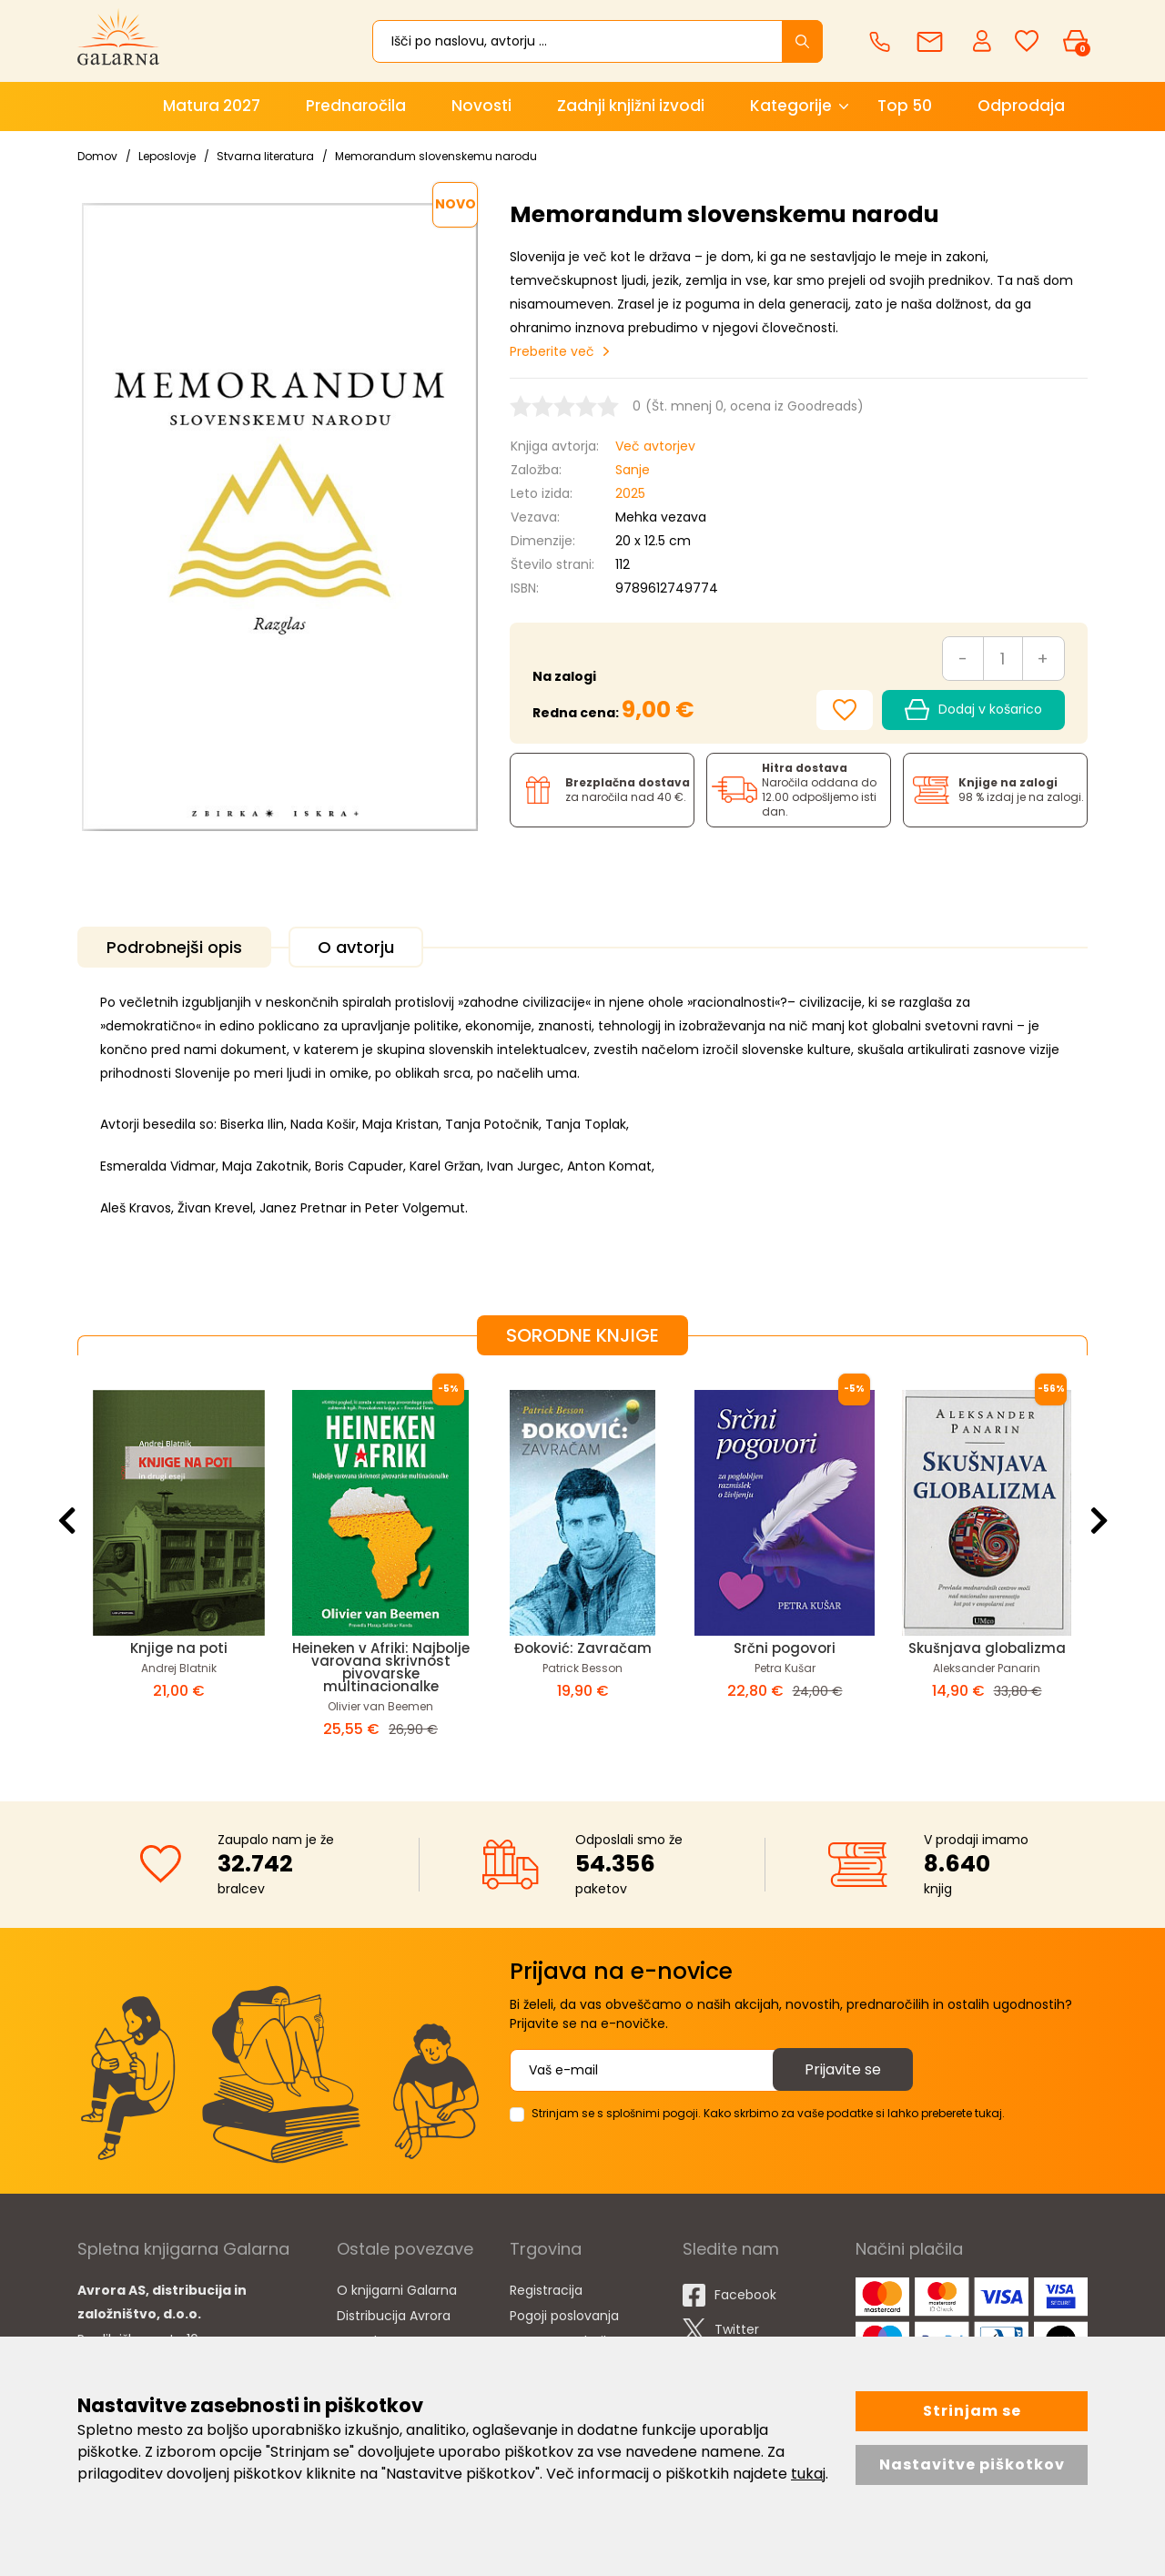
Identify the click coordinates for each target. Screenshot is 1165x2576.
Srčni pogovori (785, 1648)
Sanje (632, 470)
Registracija (546, 2290)
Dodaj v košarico (973, 710)
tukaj (808, 2473)
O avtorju (356, 947)
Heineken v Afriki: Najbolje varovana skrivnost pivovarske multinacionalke (381, 1667)
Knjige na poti (179, 1648)
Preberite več (552, 351)
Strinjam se (972, 2410)
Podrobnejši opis (174, 947)
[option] (178, 1564)
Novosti (481, 106)
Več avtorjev (655, 446)
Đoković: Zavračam (583, 1648)
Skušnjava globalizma (987, 1648)
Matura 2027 (211, 106)
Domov (97, 156)
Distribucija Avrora (394, 2316)
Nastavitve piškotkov (972, 2464)
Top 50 (904, 106)
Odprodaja (1021, 106)
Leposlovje (167, 156)
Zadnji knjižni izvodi (630, 106)
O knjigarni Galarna (397, 2290)
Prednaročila (356, 106)
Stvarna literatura (265, 156)
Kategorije (791, 106)
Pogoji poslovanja (564, 2316)
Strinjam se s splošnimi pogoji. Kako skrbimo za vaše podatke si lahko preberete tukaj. (768, 2113)
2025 (630, 493)
